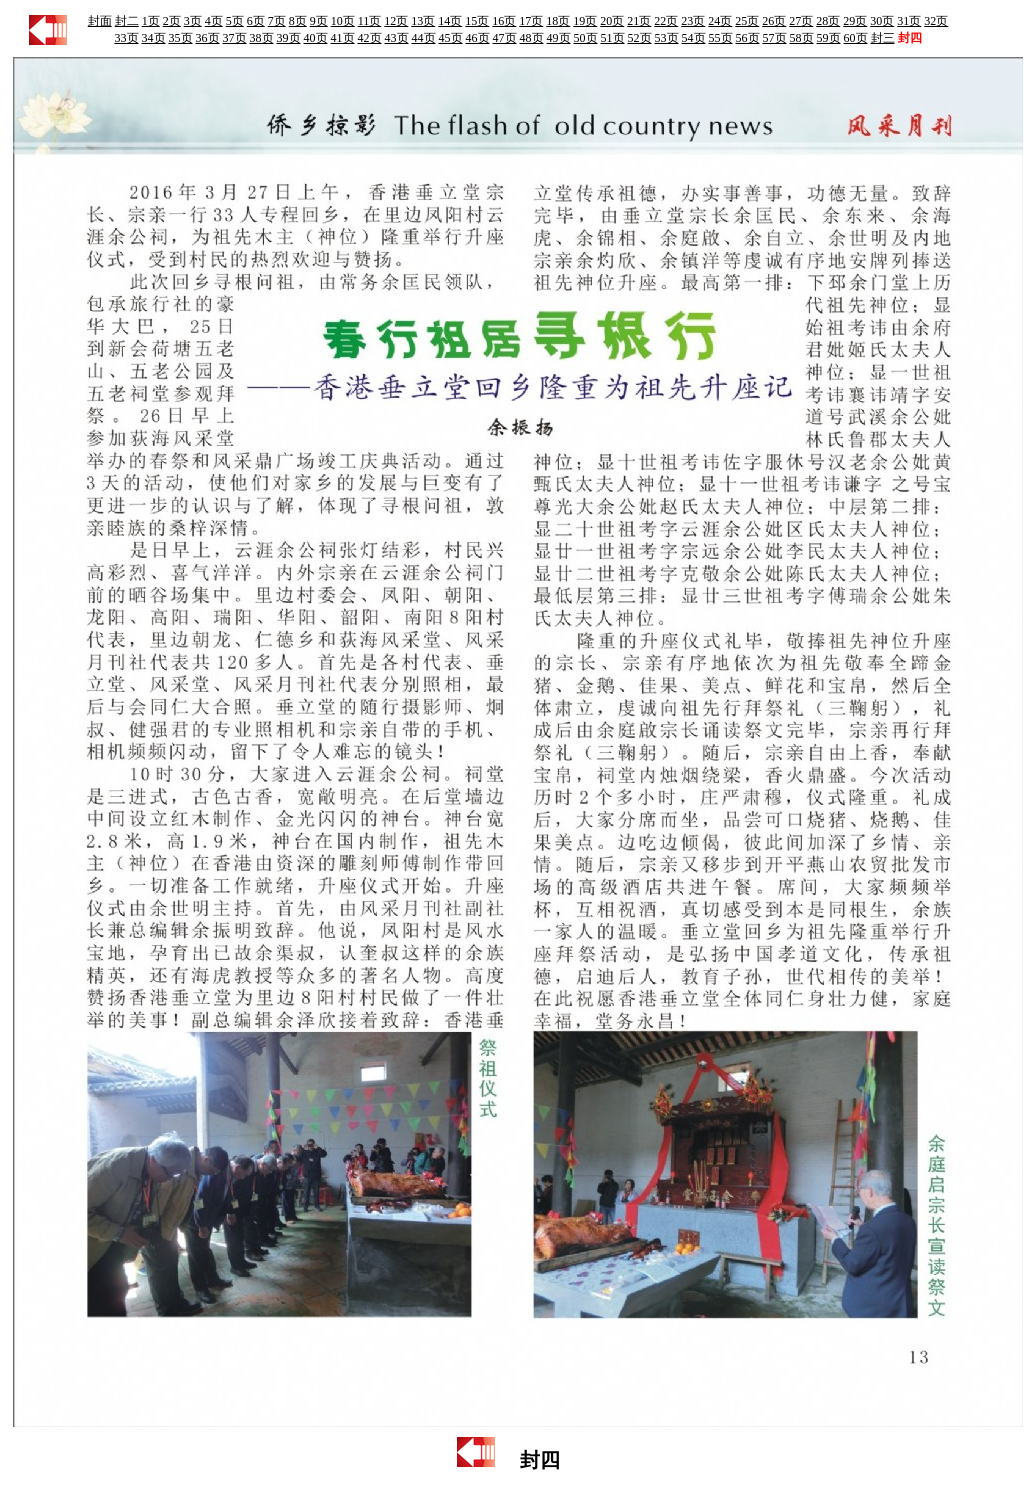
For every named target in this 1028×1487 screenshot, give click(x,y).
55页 (721, 38)
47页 (505, 38)
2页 (172, 21)
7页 (277, 21)
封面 (100, 21)
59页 (829, 38)
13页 (423, 21)
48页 (532, 38)
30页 (882, 21)
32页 (936, 21)
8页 (298, 21)
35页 (181, 38)
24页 (720, 21)
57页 (775, 38)
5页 (235, 21)
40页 (316, 38)
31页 (909, 21)
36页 (208, 38)
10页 (343, 21)
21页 (639, 21)
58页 (802, 38)
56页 (748, 38)
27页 (801, 21)
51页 (613, 38)
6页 (256, 21)
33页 (127, 38)
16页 (504, 21)
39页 (289, 38)
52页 (640, 38)
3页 (193, 21)
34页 (154, 38)
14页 (450, 21)
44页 (424, 38)
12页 (396, 21)
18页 (558, 21)
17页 (531, 21)
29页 (855, 21)
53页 (667, 38)
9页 (319, 21)
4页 (214, 21)
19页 (585, 21)
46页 (478, 38)
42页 (370, 38)
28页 (828, 21)
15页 (477, 21)
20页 (612, 21)
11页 (370, 21)
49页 (559, 38)
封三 (883, 38)
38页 (262, 38)
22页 (666, 21)
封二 (127, 21)
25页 (747, 21)
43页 (397, 38)
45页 (451, 38)
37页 (235, 38)
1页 (151, 21)
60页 (856, 38)
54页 (694, 38)
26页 (774, 21)
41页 (343, 38)
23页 (693, 21)
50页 (586, 38)
